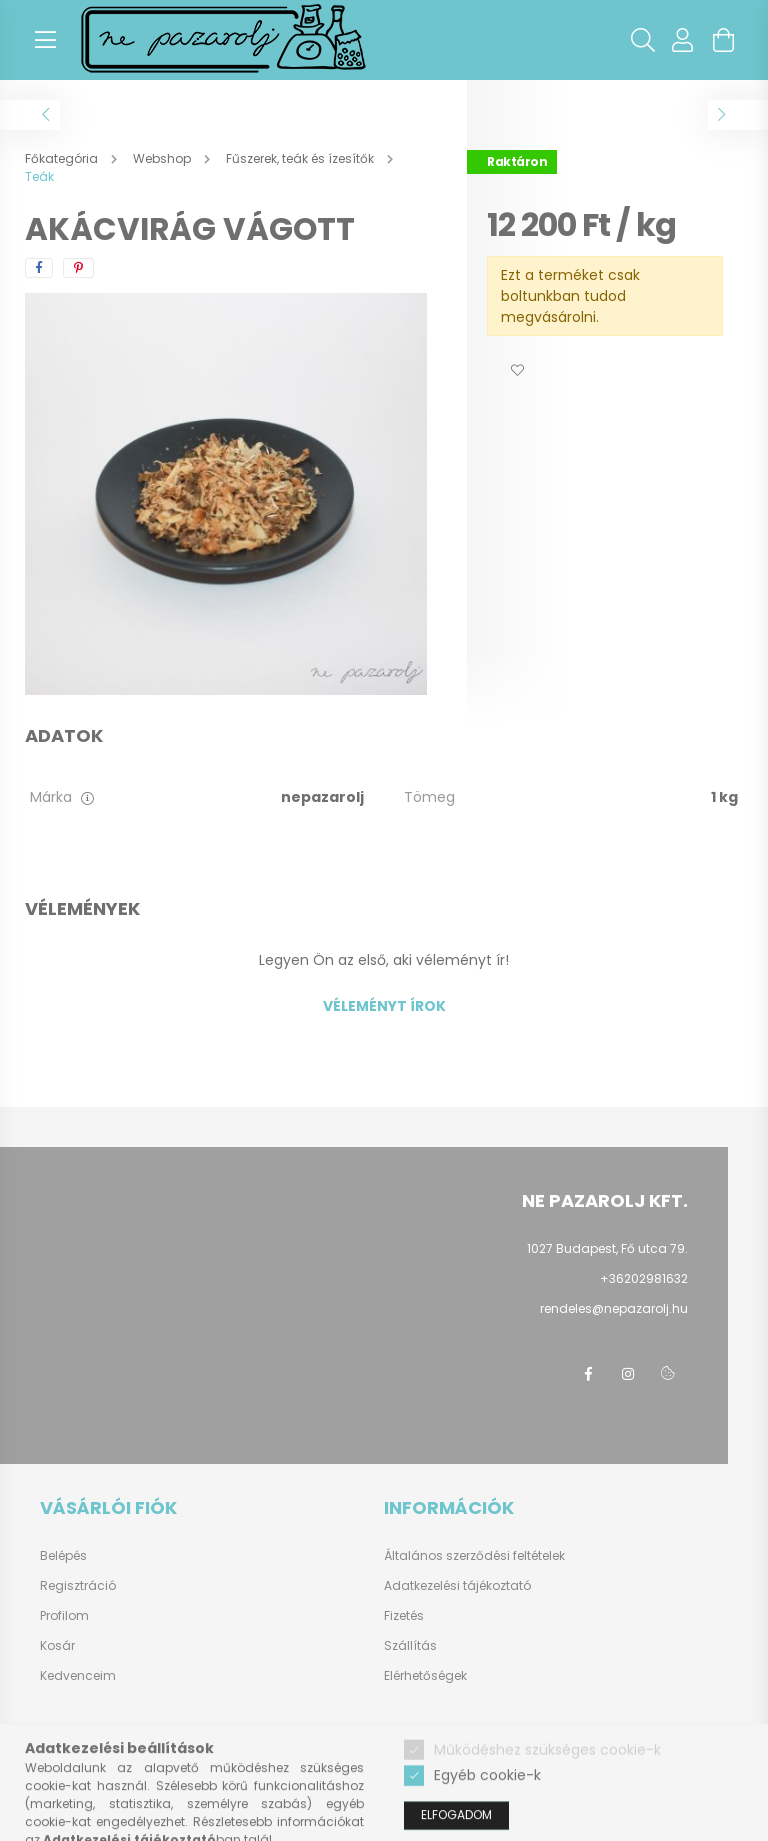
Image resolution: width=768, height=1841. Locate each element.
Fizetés (404, 1615)
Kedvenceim (78, 1676)
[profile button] (683, 40)
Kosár (57, 1646)
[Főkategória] (63, 158)
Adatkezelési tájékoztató (457, 1585)
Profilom (64, 1616)
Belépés (63, 1556)
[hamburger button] (45, 40)
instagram (628, 1374)
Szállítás (410, 1645)
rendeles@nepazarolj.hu (614, 1308)
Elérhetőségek (425, 1675)
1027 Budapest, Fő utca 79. (607, 1248)
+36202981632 (644, 1278)
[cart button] (723, 40)
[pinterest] (78, 268)
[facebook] (39, 268)
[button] (517, 371)
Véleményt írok (384, 1006)
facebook (588, 1374)
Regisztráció (78, 1586)
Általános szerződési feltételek (474, 1555)
